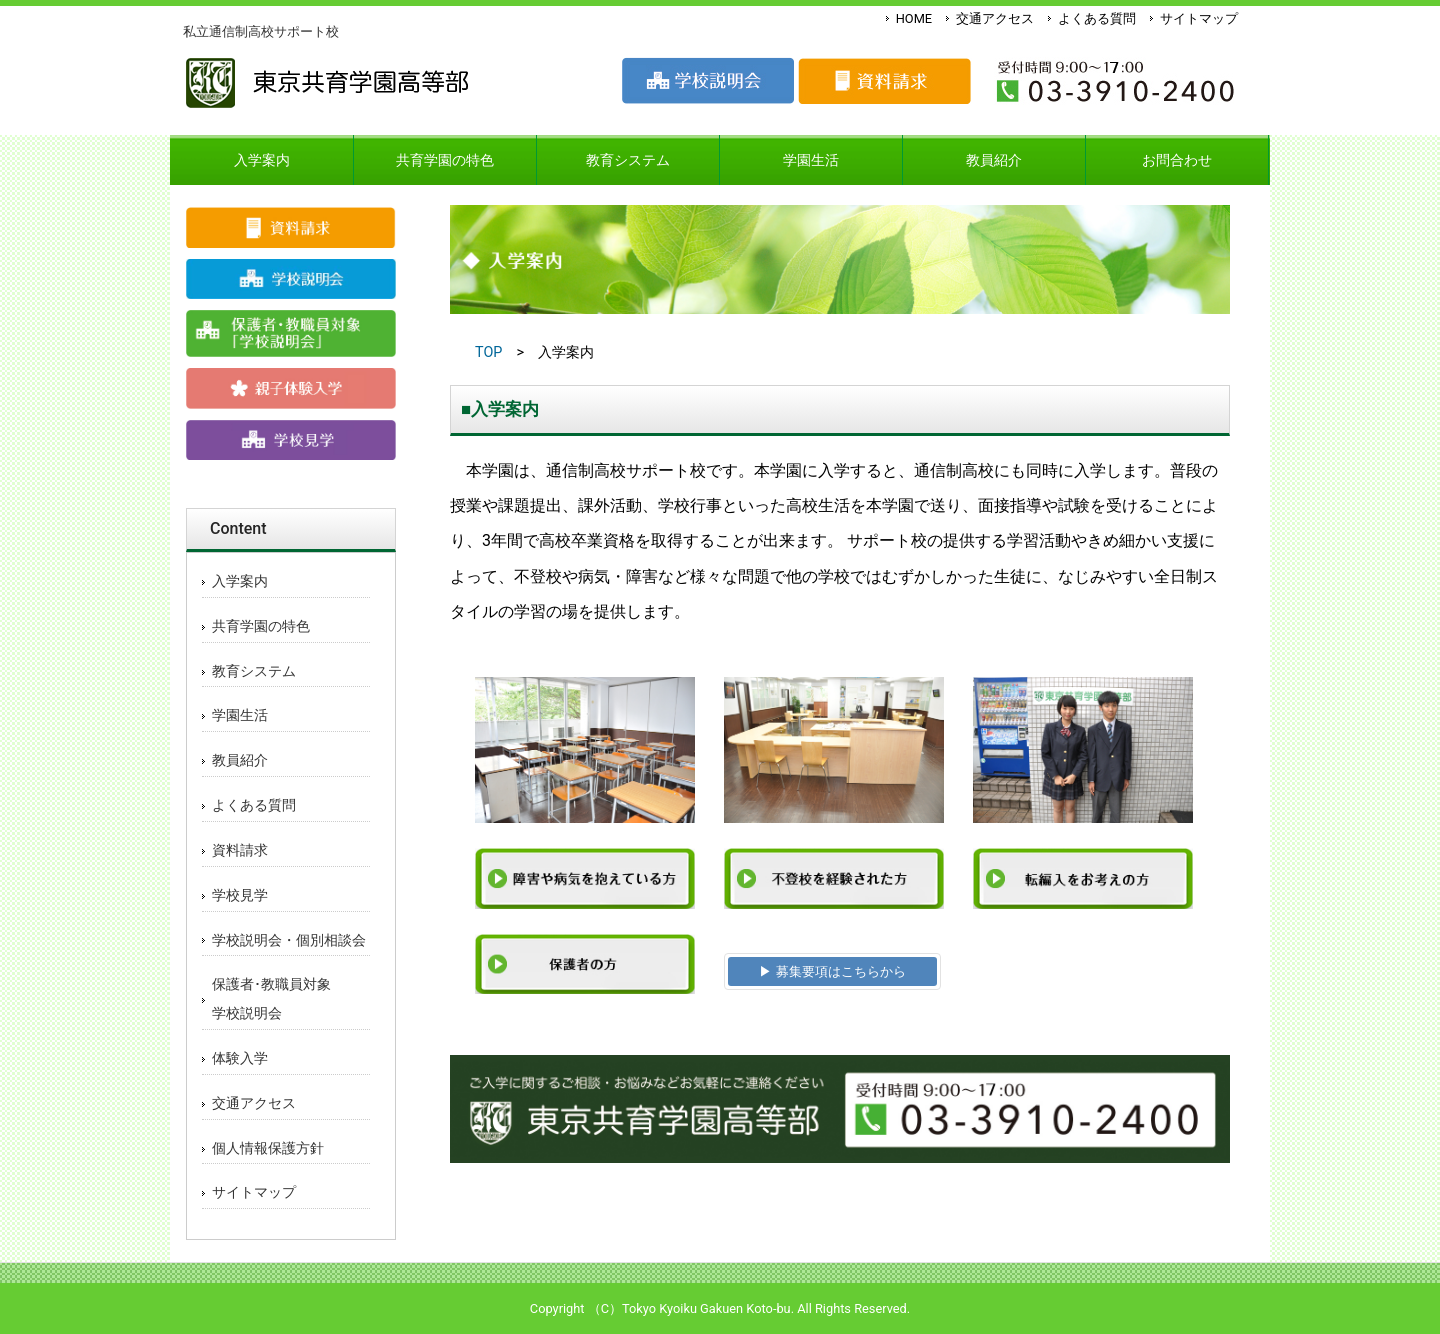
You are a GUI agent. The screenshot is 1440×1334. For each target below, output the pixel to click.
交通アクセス (995, 18)
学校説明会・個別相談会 (289, 940)
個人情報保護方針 (268, 1148)
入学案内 (240, 581)
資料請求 (240, 850)
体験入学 (240, 1058)
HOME (914, 18)
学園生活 (240, 715)
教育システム (254, 671)
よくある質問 (1097, 18)
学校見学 (240, 895)
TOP (488, 352)
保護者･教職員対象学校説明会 (271, 999)
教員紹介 (240, 760)
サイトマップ (1199, 18)
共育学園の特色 (261, 626)
